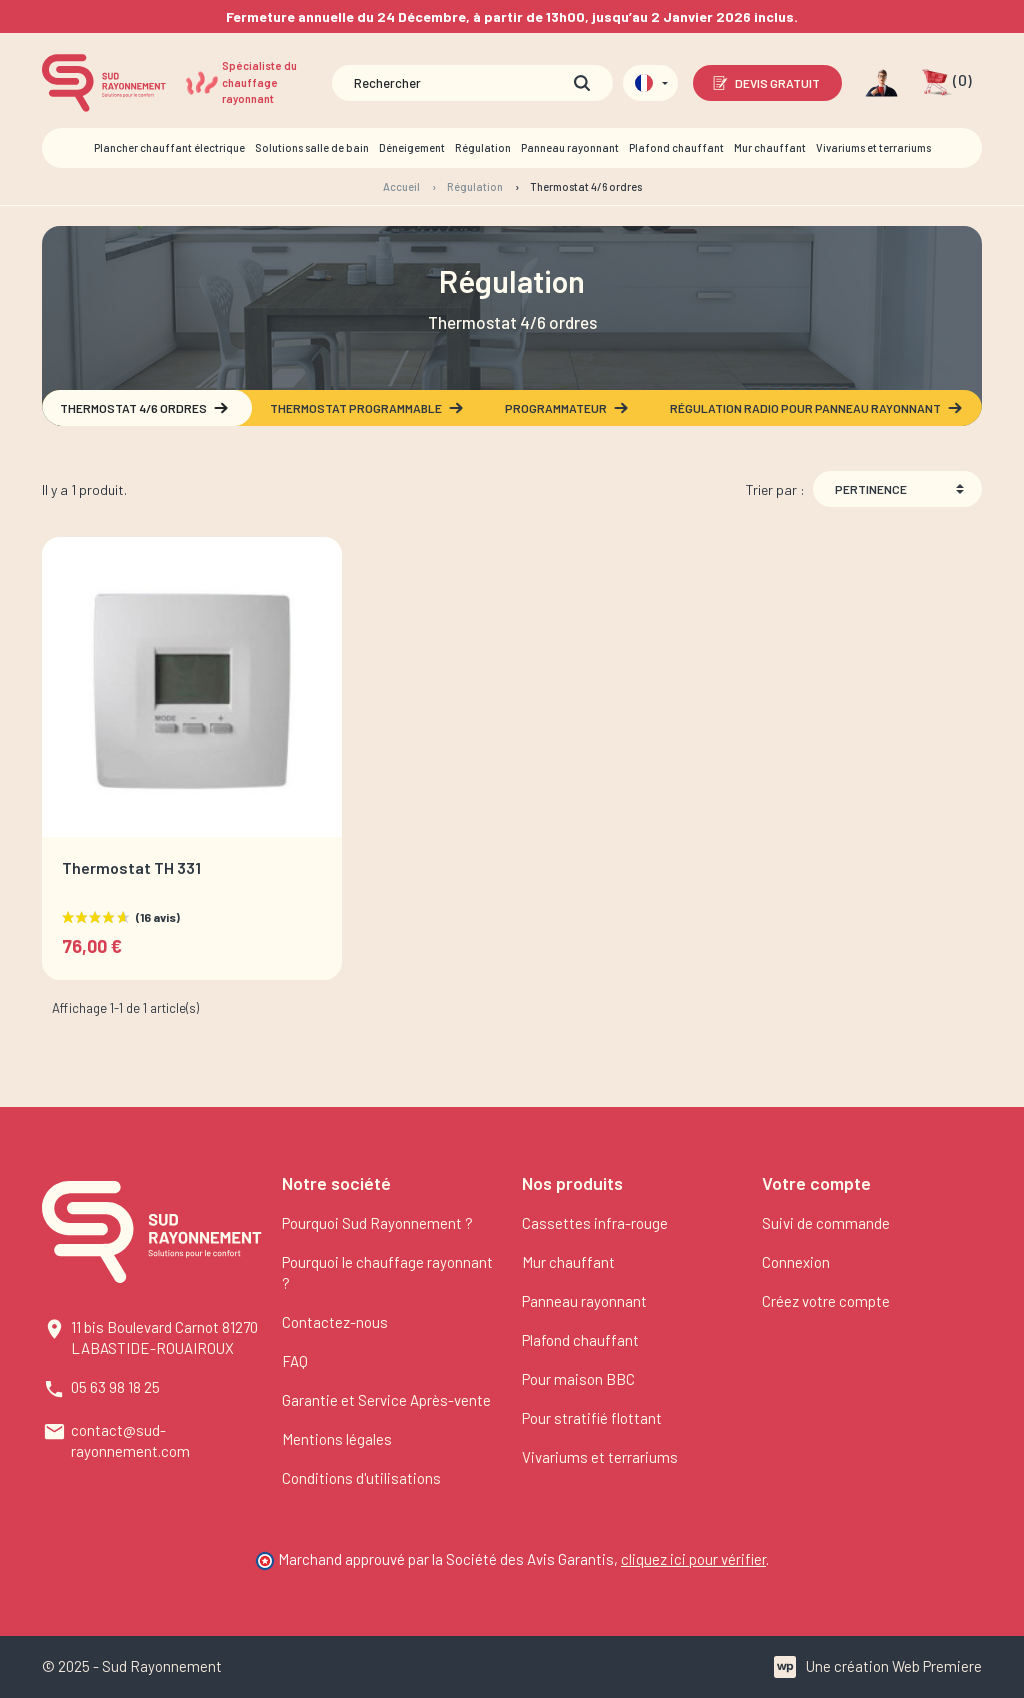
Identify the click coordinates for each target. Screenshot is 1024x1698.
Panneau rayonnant (584, 1301)
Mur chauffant (568, 1262)
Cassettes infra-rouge (595, 1223)
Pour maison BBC (578, 1379)
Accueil (401, 186)
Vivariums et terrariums (600, 1457)
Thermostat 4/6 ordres (145, 408)
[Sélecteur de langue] (650, 83)
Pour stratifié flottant (592, 1418)
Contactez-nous (335, 1322)
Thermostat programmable (367, 408)
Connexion (796, 1262)
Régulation (475, 186)
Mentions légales (337, 1439)
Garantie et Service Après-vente (386, 1400)
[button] (946, 83)
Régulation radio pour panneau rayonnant (817, 408)
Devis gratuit (765, 83)
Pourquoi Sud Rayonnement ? (377, 1223)
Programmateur (567, 408)
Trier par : (775, 489)
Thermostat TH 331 (131, 867)
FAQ (295, 1361)
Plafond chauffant (580, 1340)
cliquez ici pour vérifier (693, 1559)
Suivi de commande (826, 1223)
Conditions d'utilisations (361, 1478)
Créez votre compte (826, 1301)
